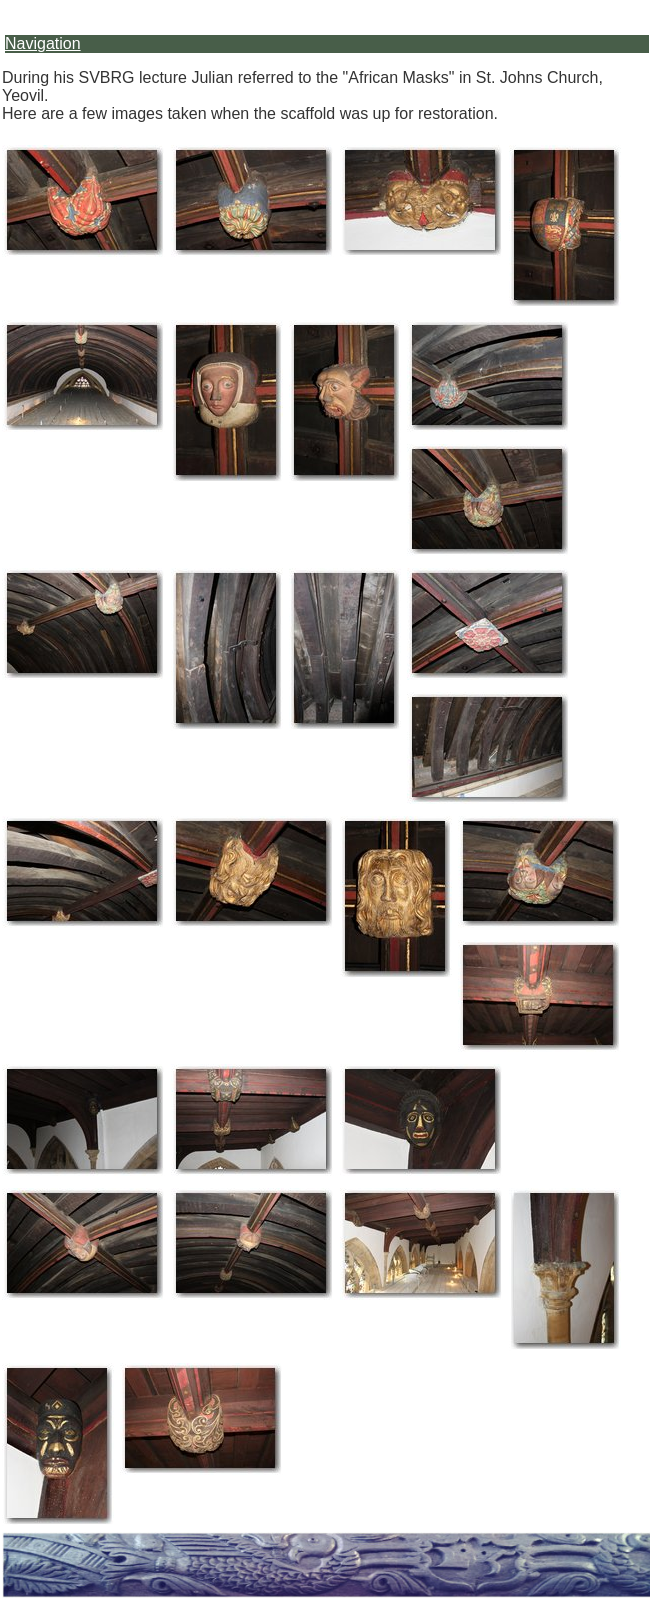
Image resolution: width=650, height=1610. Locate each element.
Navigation (43, 43)
